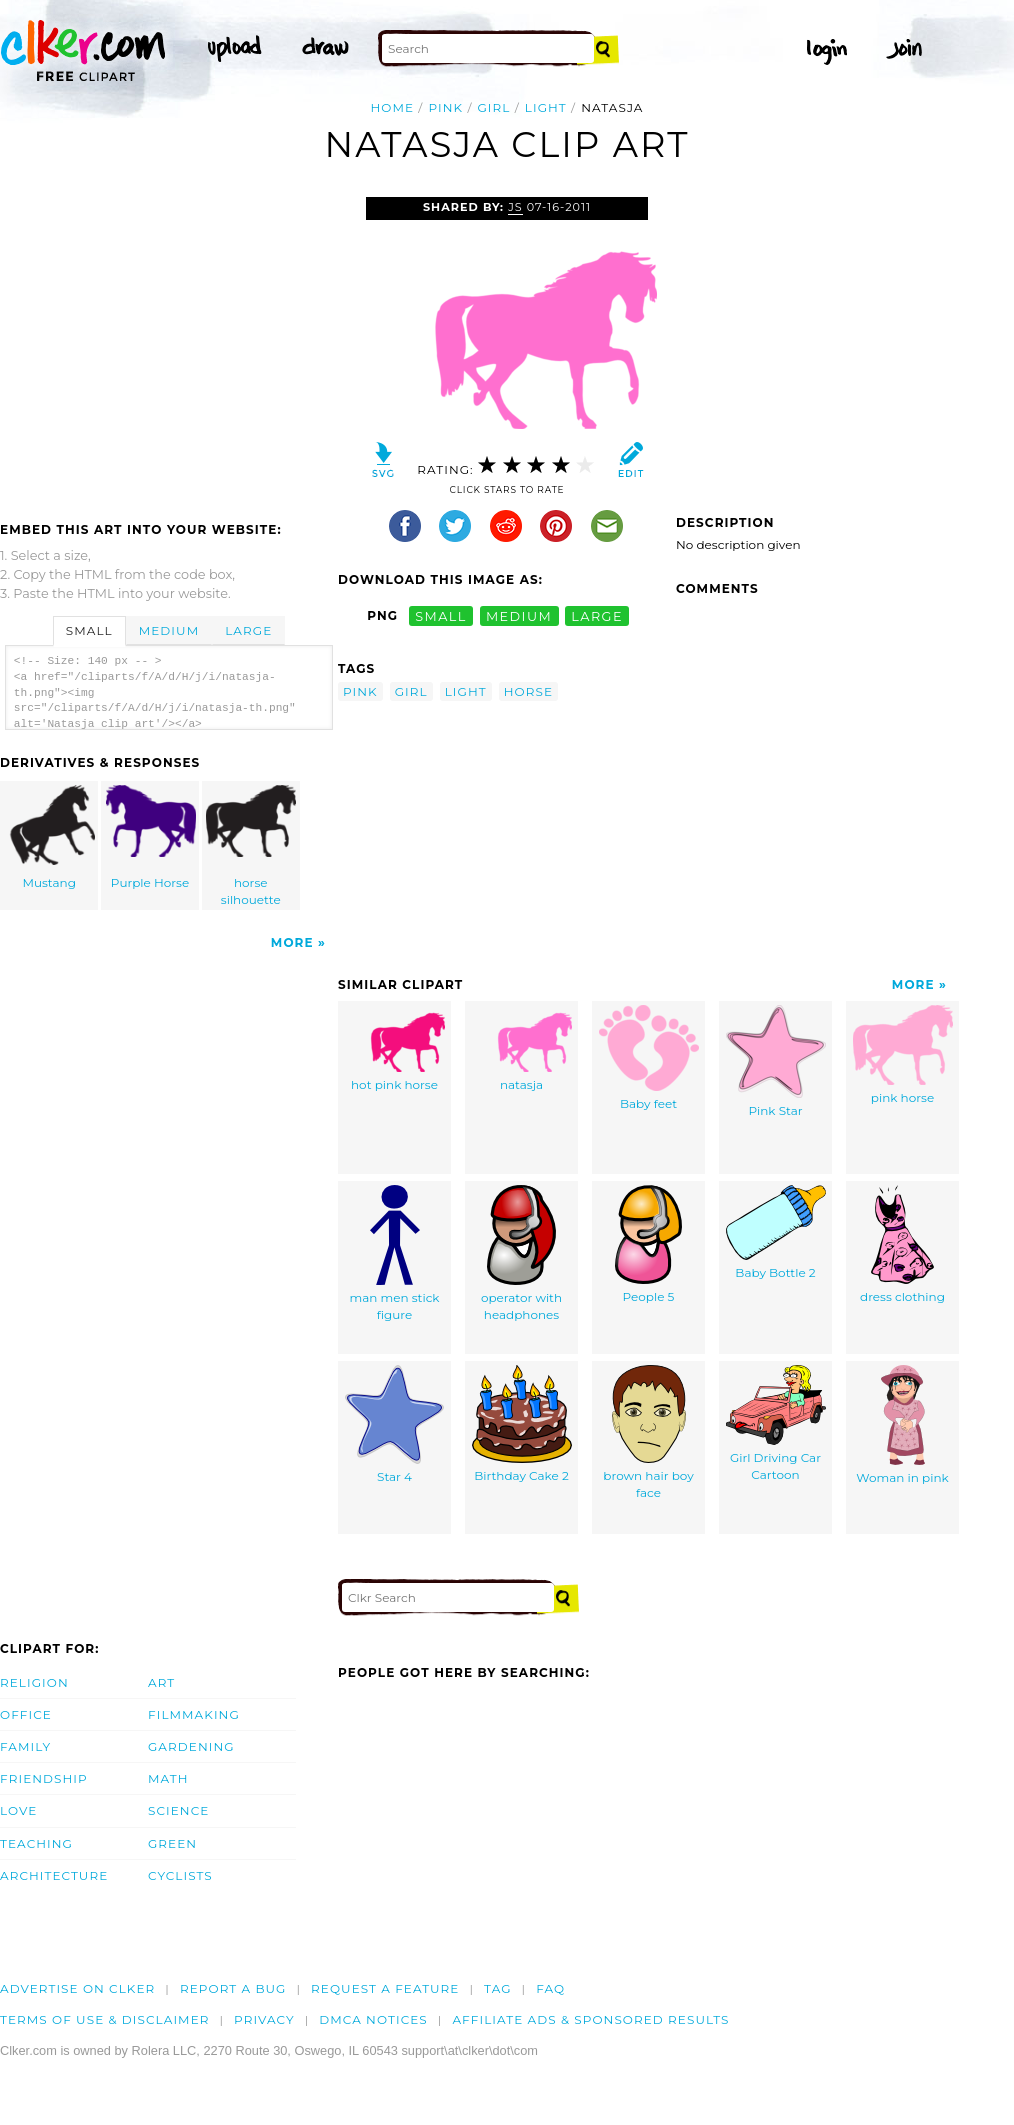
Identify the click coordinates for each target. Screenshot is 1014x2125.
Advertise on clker (77, 1988)
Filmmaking (194, 1714)
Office (26, 1714)
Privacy (264, 2019)
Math (168, 1778)
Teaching (36, 1843)
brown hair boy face (648, 1432)
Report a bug (233, 1988)
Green (172, 1843)
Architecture (54, 1875)
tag (497, 1988)
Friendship (44, 1778)
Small (89, 630)
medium (519, 615)
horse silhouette (251, 846)
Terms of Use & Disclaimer (105, 2019)
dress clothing (902, 1244)
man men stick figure (394, 1253)
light (546, 107)
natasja (522, 1048)
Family (25, 1746)
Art (161, 1682)
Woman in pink (902, 1425)
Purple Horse (151, 837)
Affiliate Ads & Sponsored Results (590, 2019)
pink (445, 107)
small (441, 615)
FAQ (550, 1988)
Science (178, 1810)
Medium (169, 630)
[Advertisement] (168, 347)
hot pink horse (395, 1048)
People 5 (648, 1244)
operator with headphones (521, 1253)
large (597, 615)
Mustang (50, 837)
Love (18, 1810)
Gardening (191, 1746)
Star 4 (394, 1424)
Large (248, 630)
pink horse (903, 1055)
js (515, 207)
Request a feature (385, 1988)
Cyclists (180, 1875)
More (292, 942)
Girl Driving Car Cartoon (776, 1423)
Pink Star (776, 1061)
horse (528, 691)
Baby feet (649, 1058)
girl (494, 107)
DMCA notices (373, 2019)
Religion (34, 1682)
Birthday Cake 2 (522, 1424)
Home (392, 107)
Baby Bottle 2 (776, 1232)
